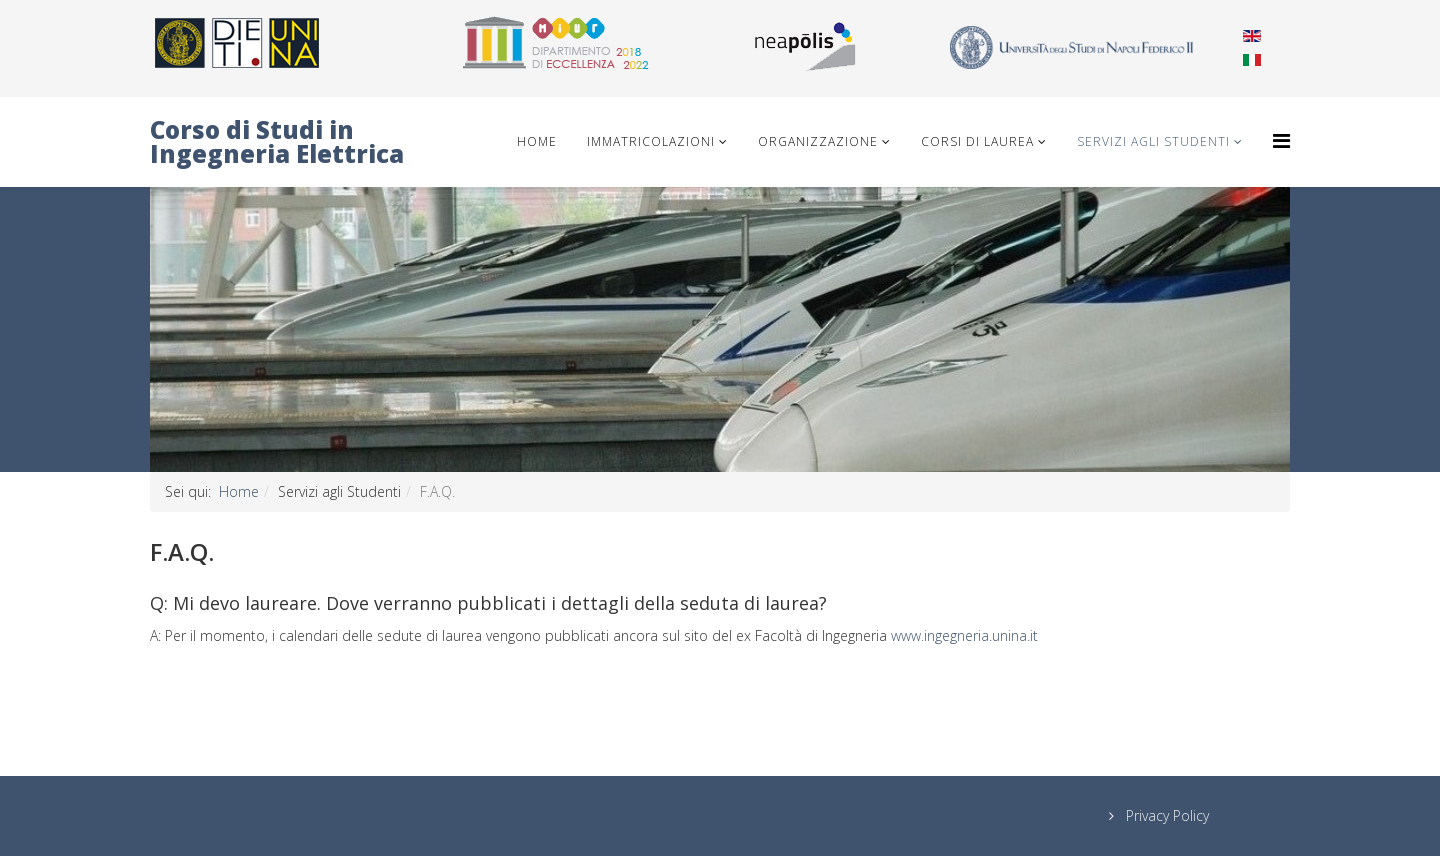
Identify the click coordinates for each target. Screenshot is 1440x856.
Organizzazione (818, 141)
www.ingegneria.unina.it (964, 635)
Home (537, 141)
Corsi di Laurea (977, 141)
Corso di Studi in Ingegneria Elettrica (277, 141)
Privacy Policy (1165, 815)
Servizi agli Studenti (1153, 141)
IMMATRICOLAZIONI (651, 141)
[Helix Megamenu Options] (1281, 140)
